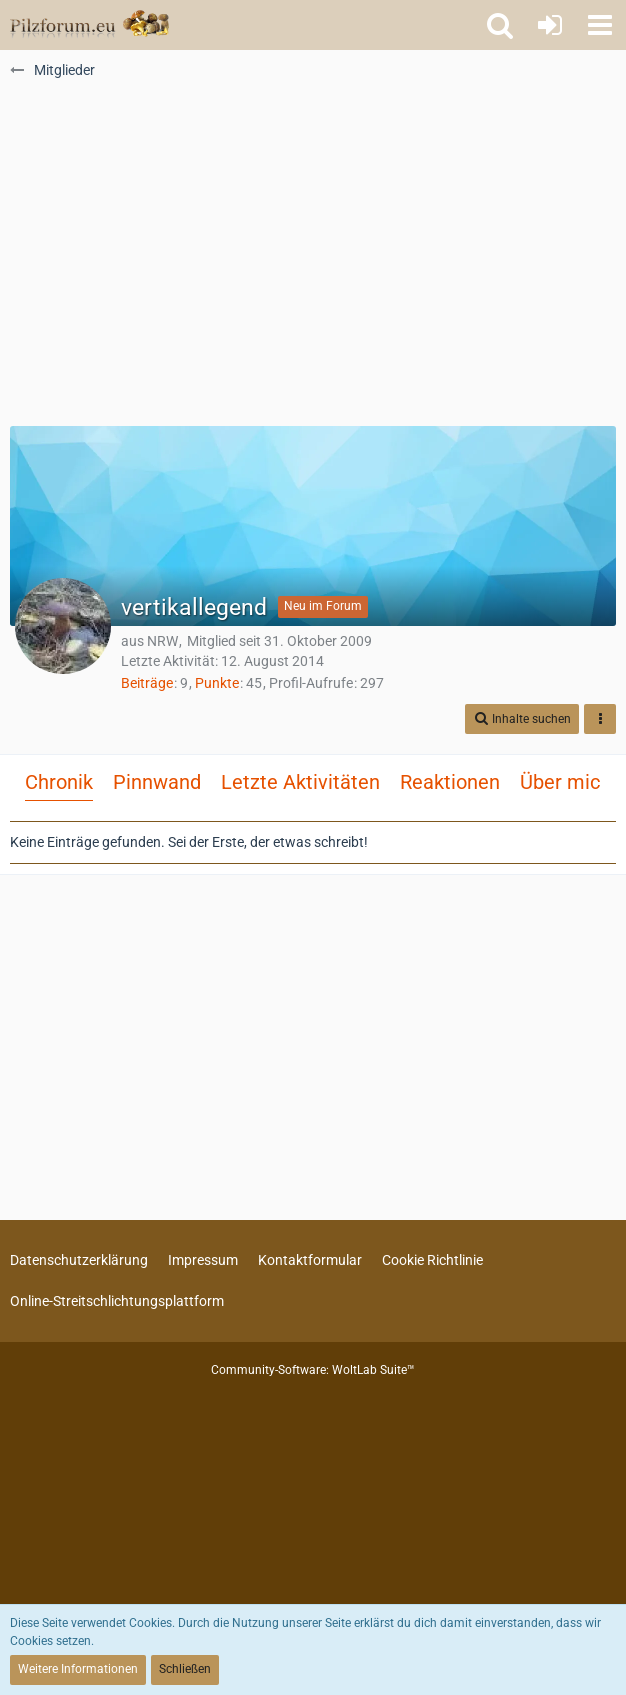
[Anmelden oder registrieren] (550, 25)
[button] (600, 25)
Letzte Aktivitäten (300, 782)
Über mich (565, 782)
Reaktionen (450, 782)
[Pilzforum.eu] (89, 25)
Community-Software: (313, 1370)
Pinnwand (157, 782)
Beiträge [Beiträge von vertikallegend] (147, 683)
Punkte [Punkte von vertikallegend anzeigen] (217, 683)
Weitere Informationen (78, 1669)
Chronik (59, 782)
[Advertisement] (313, 261)
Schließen (185, 1669)
